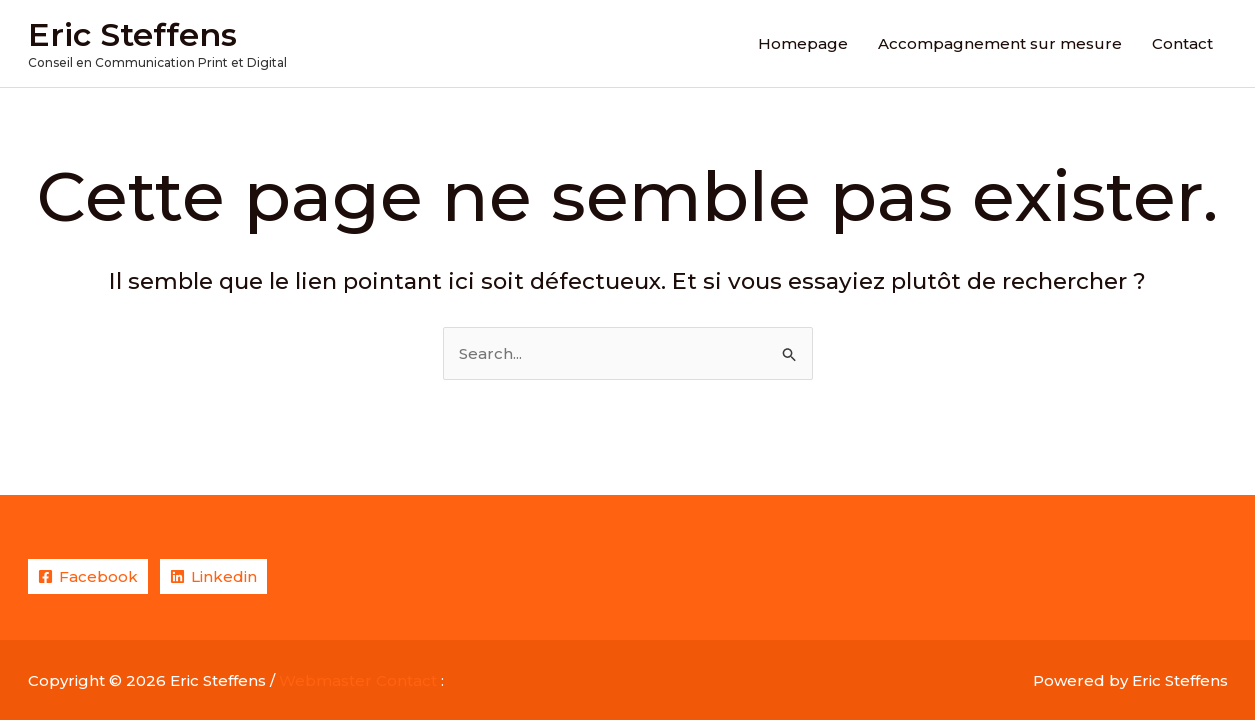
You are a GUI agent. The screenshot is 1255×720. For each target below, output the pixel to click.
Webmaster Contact (358, 680)
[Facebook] (88, 576)
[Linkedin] (213, 576)
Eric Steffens (132, 34)
